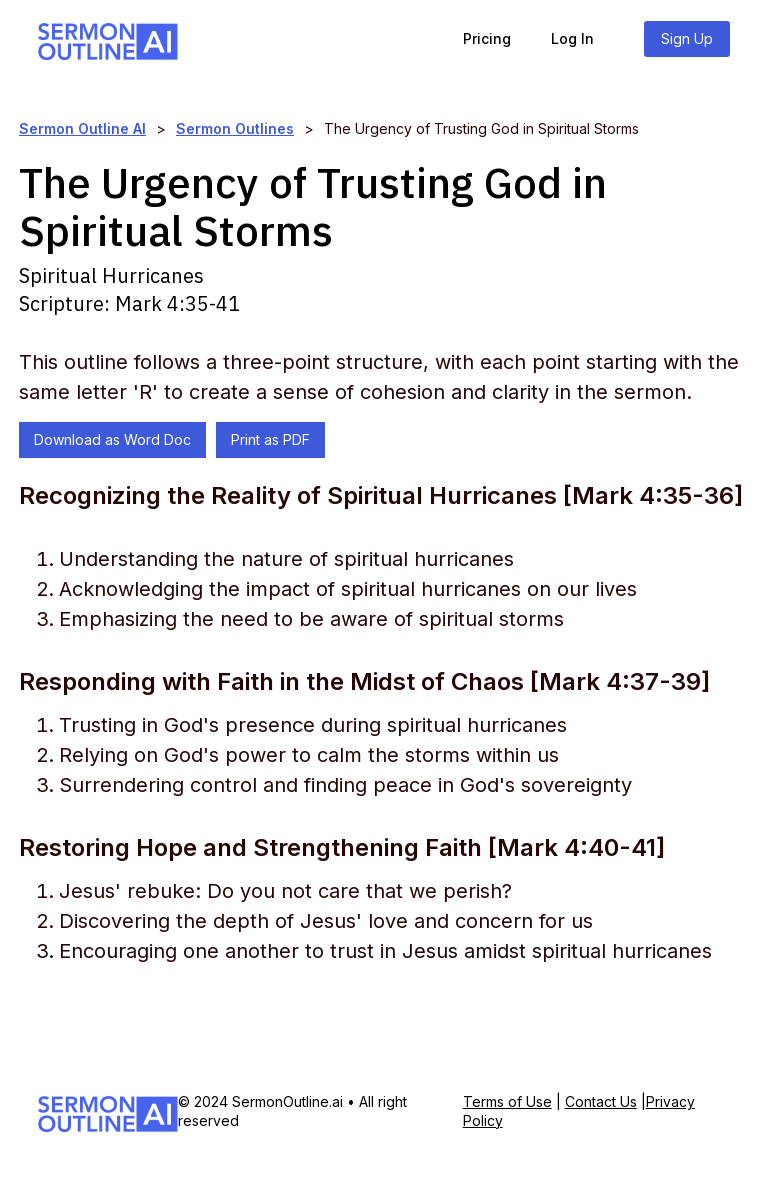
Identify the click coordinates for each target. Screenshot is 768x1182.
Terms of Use (507, 1101)
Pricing (487, 38)
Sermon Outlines (235, 128)
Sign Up (687, 38)
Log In (572, 38)
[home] (108, 38)
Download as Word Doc (112, 439)
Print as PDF (270, 439)
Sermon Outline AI (82, 128)
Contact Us (601, 1101)
